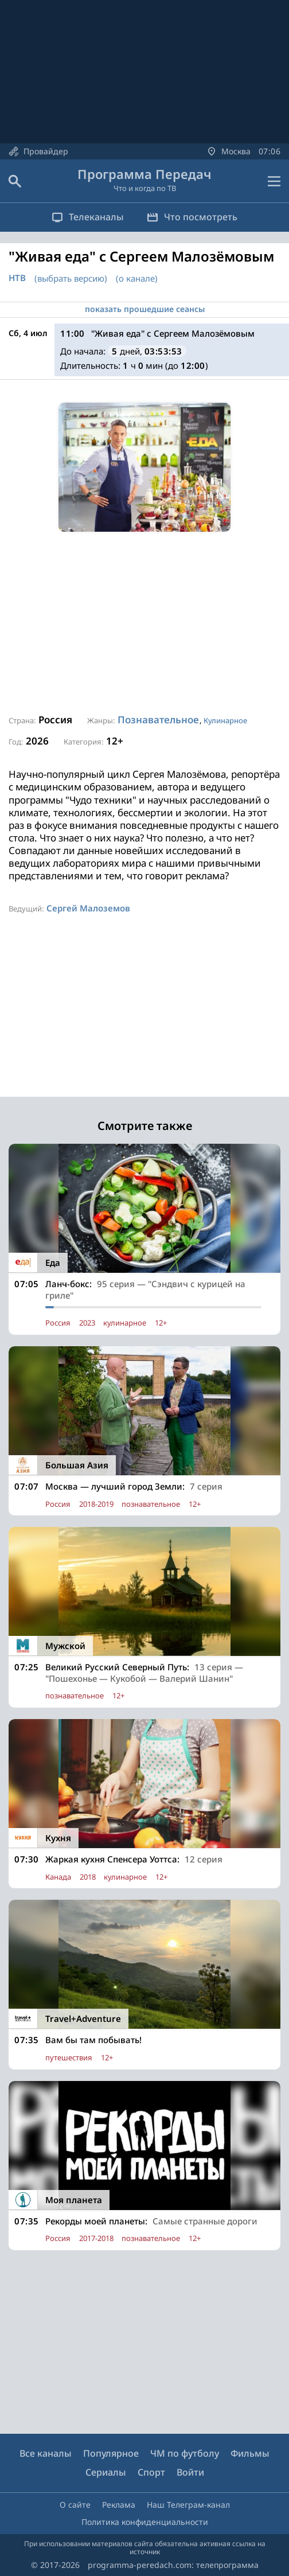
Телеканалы (88, 217)
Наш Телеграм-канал (188, 2504)
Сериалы (105, 2472)
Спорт (151, 2472)
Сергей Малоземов (88, 908)
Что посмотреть (192, 217)
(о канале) (137, 278)
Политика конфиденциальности (144, 2521)
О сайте (75, 2504)
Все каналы (45, 2453)
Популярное (111, 2453)
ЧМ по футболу (184, 2453)
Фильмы (250, 2453)
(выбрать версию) (70, 278)
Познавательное (158, 719)
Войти (190, 2472)
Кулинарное (225, 720)
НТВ (17, 277)
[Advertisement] (144, 623)
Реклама (118, 2504)
